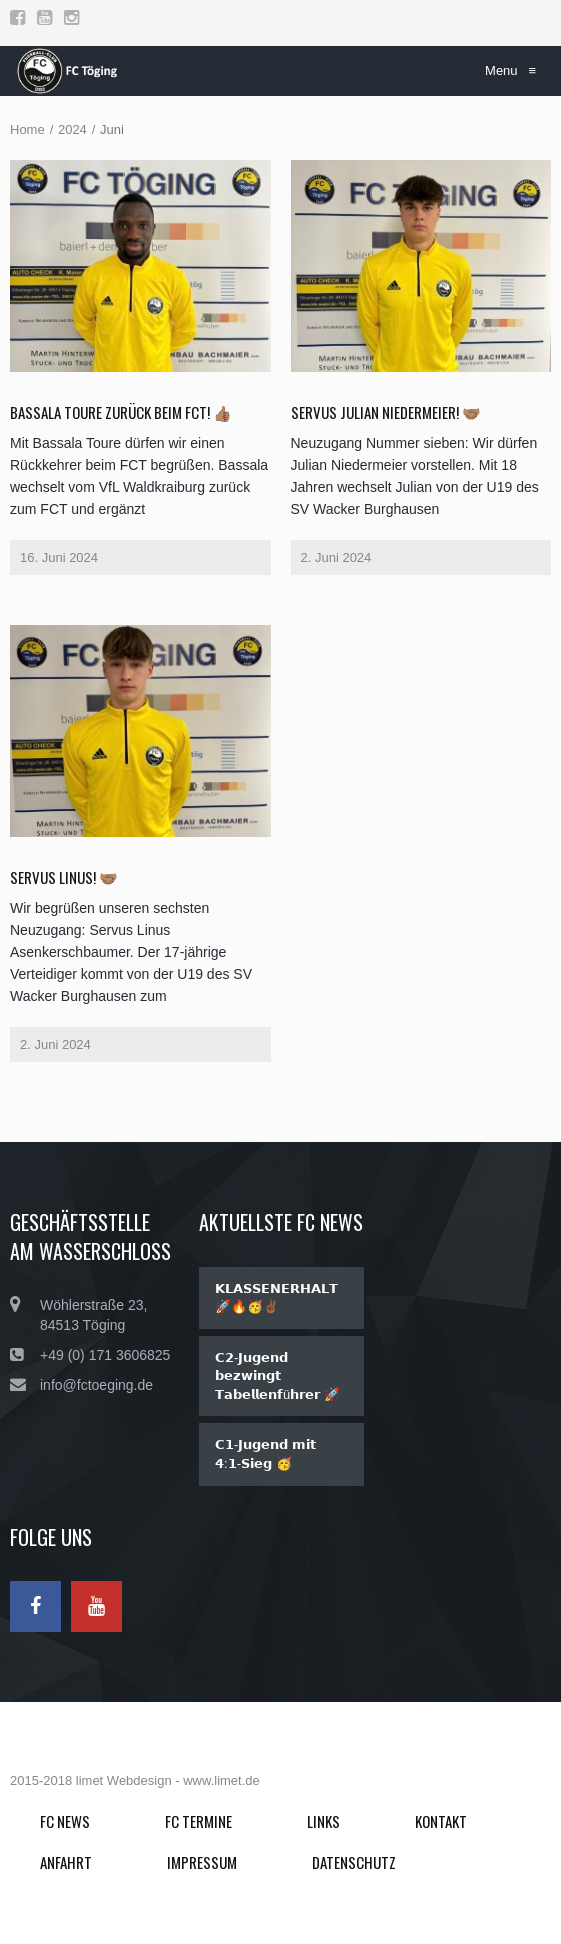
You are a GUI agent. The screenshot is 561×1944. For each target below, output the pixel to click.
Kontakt (441, 1821)
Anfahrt (66, 1862)
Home (27, 129)
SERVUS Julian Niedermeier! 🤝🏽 (386, 412)
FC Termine (198, 1821)
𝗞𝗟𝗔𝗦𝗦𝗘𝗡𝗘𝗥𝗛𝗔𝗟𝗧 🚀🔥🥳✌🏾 (276, 1298)
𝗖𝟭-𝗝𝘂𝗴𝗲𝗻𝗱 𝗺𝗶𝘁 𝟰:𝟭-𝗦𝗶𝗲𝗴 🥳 (265, 1454)
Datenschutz (354, 1862)
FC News (65, 1821)
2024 (72, 129)
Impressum (202, 1862)
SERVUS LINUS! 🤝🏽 (64, 877)
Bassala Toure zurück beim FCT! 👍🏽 (121, 412)
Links (323, 1821)
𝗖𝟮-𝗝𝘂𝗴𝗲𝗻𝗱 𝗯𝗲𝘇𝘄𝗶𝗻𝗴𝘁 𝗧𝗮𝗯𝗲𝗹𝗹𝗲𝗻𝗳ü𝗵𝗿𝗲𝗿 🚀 (277, 1376)
